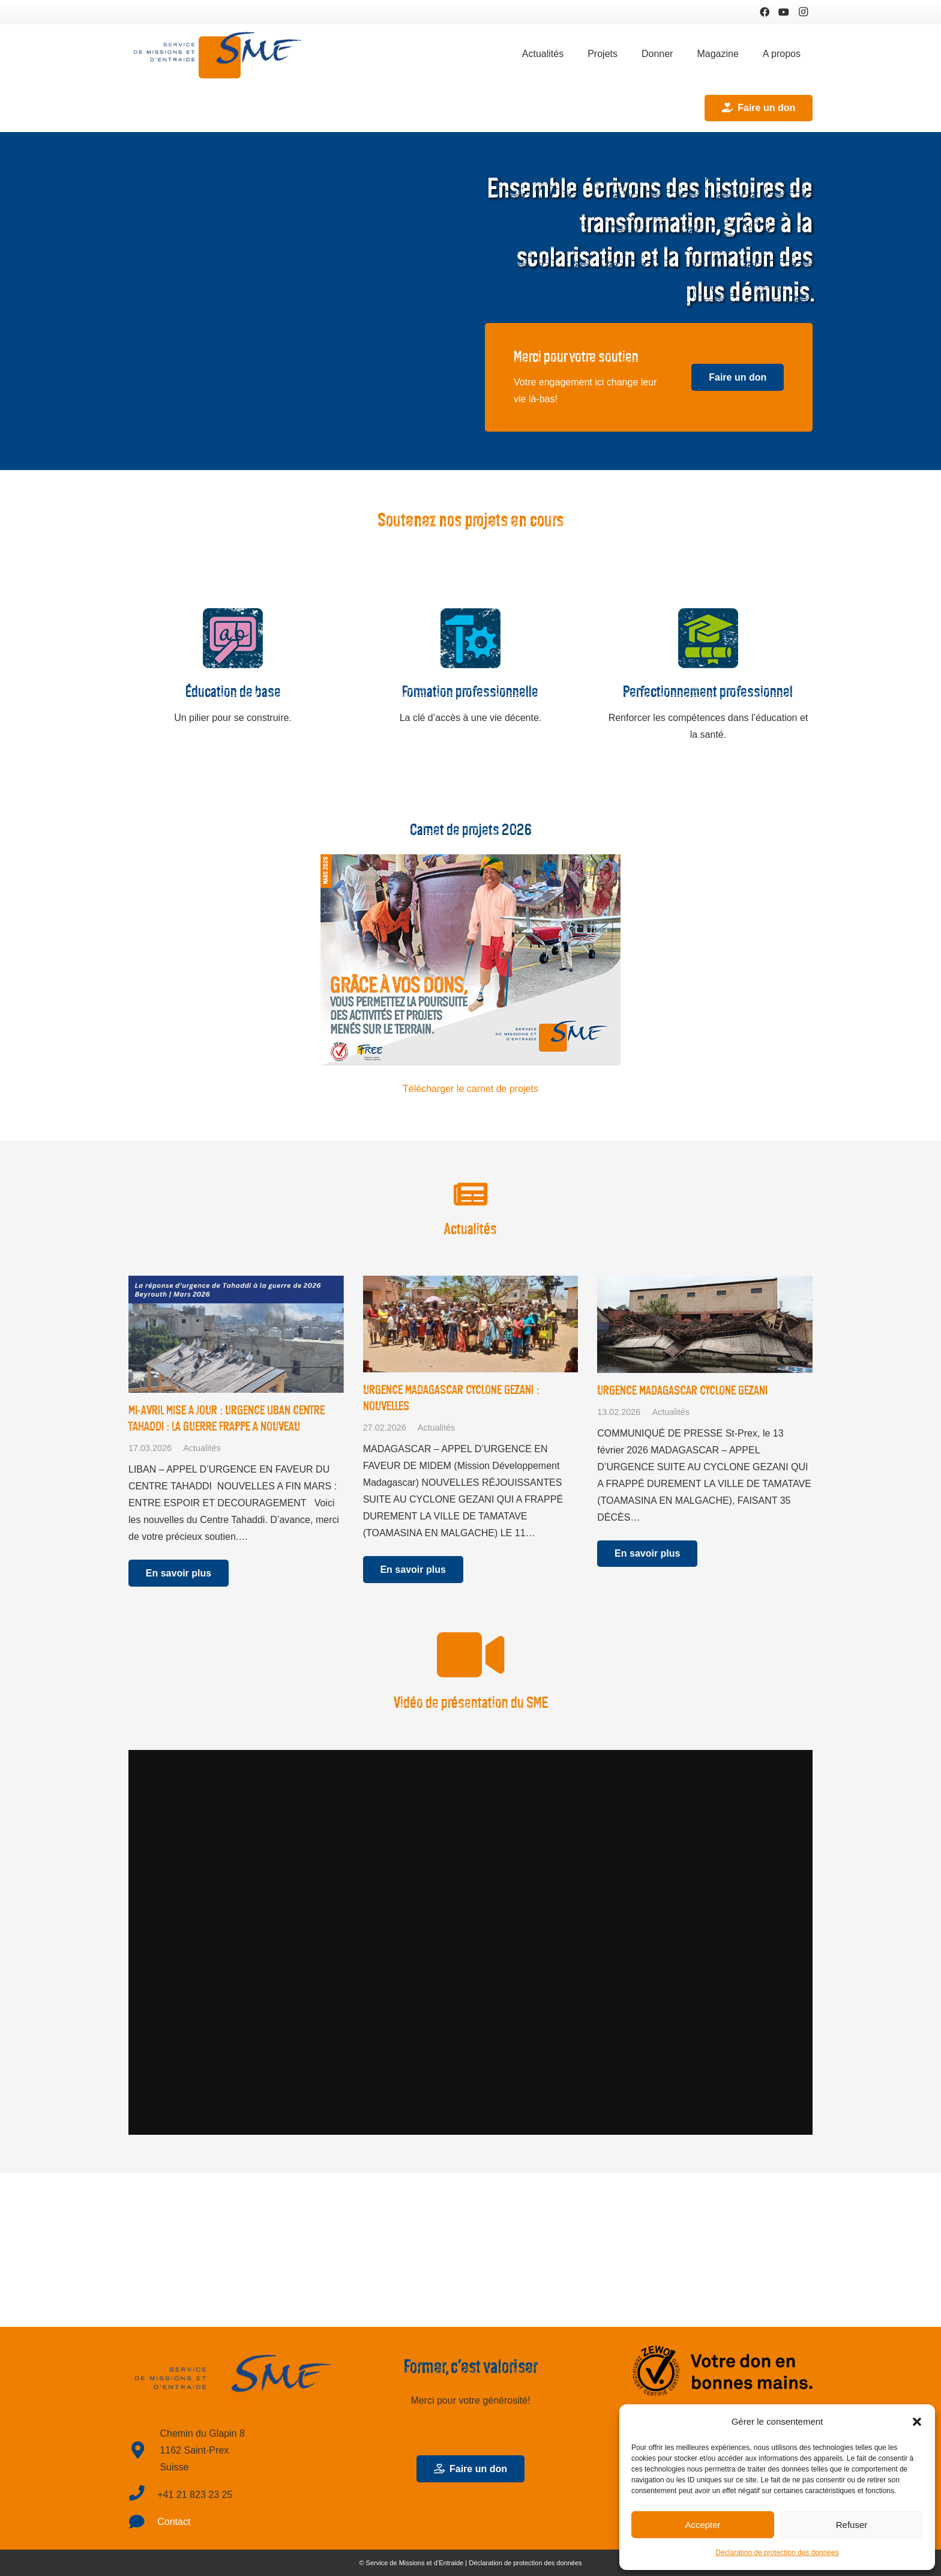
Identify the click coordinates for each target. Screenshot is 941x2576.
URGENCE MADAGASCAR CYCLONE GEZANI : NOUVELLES (451, 1397)
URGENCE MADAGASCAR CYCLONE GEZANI (682, 1390)
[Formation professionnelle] (470, 641)
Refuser (852, 2525)
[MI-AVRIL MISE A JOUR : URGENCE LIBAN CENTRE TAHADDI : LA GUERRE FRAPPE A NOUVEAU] (236, 1334)
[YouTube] (783, 12)
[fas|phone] (142, 2494)
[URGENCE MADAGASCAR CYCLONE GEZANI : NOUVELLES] (471, 1324)
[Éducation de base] (232, 641)
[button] (917, 2422)
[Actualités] (470, 1195)
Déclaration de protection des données (776, 2552)
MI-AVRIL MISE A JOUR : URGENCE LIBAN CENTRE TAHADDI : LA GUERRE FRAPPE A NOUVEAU (226, 1418)
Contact (173, 2522)
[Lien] (217, 54)
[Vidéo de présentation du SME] (470, 1655)
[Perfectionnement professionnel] (708, 641)
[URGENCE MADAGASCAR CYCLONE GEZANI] (705, 1324)
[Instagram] (803, 12)
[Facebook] (764, 12)
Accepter (702, 2525)
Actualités (201, 1448)
